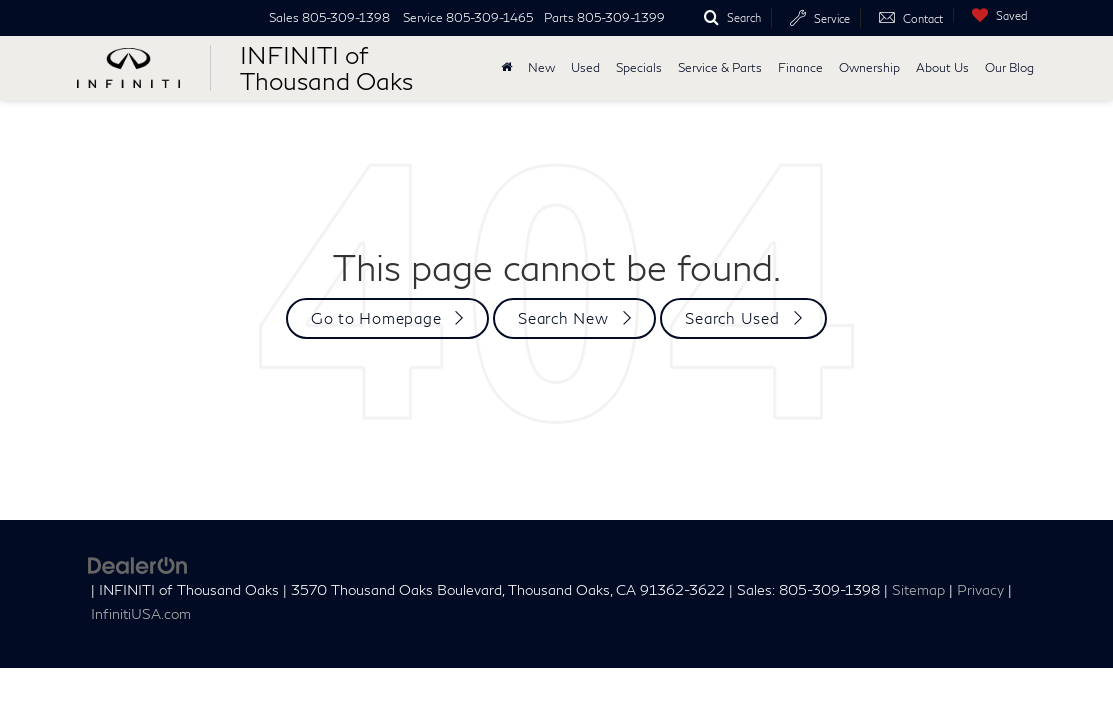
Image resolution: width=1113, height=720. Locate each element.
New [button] (541, 67)
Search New (563, 318)
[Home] (506, 68)
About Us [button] (942, 67)
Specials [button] (639, 67)
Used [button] (585, 67)
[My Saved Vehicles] (995, 15)
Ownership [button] (869, 67)
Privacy (980, 590)
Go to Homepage (376, 318)
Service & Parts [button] (720, 67)
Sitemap (918, 590)
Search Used (732, 318)
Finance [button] (800, 67)
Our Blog (1009, 67)
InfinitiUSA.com (141, 614)
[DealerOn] (138, 563)
